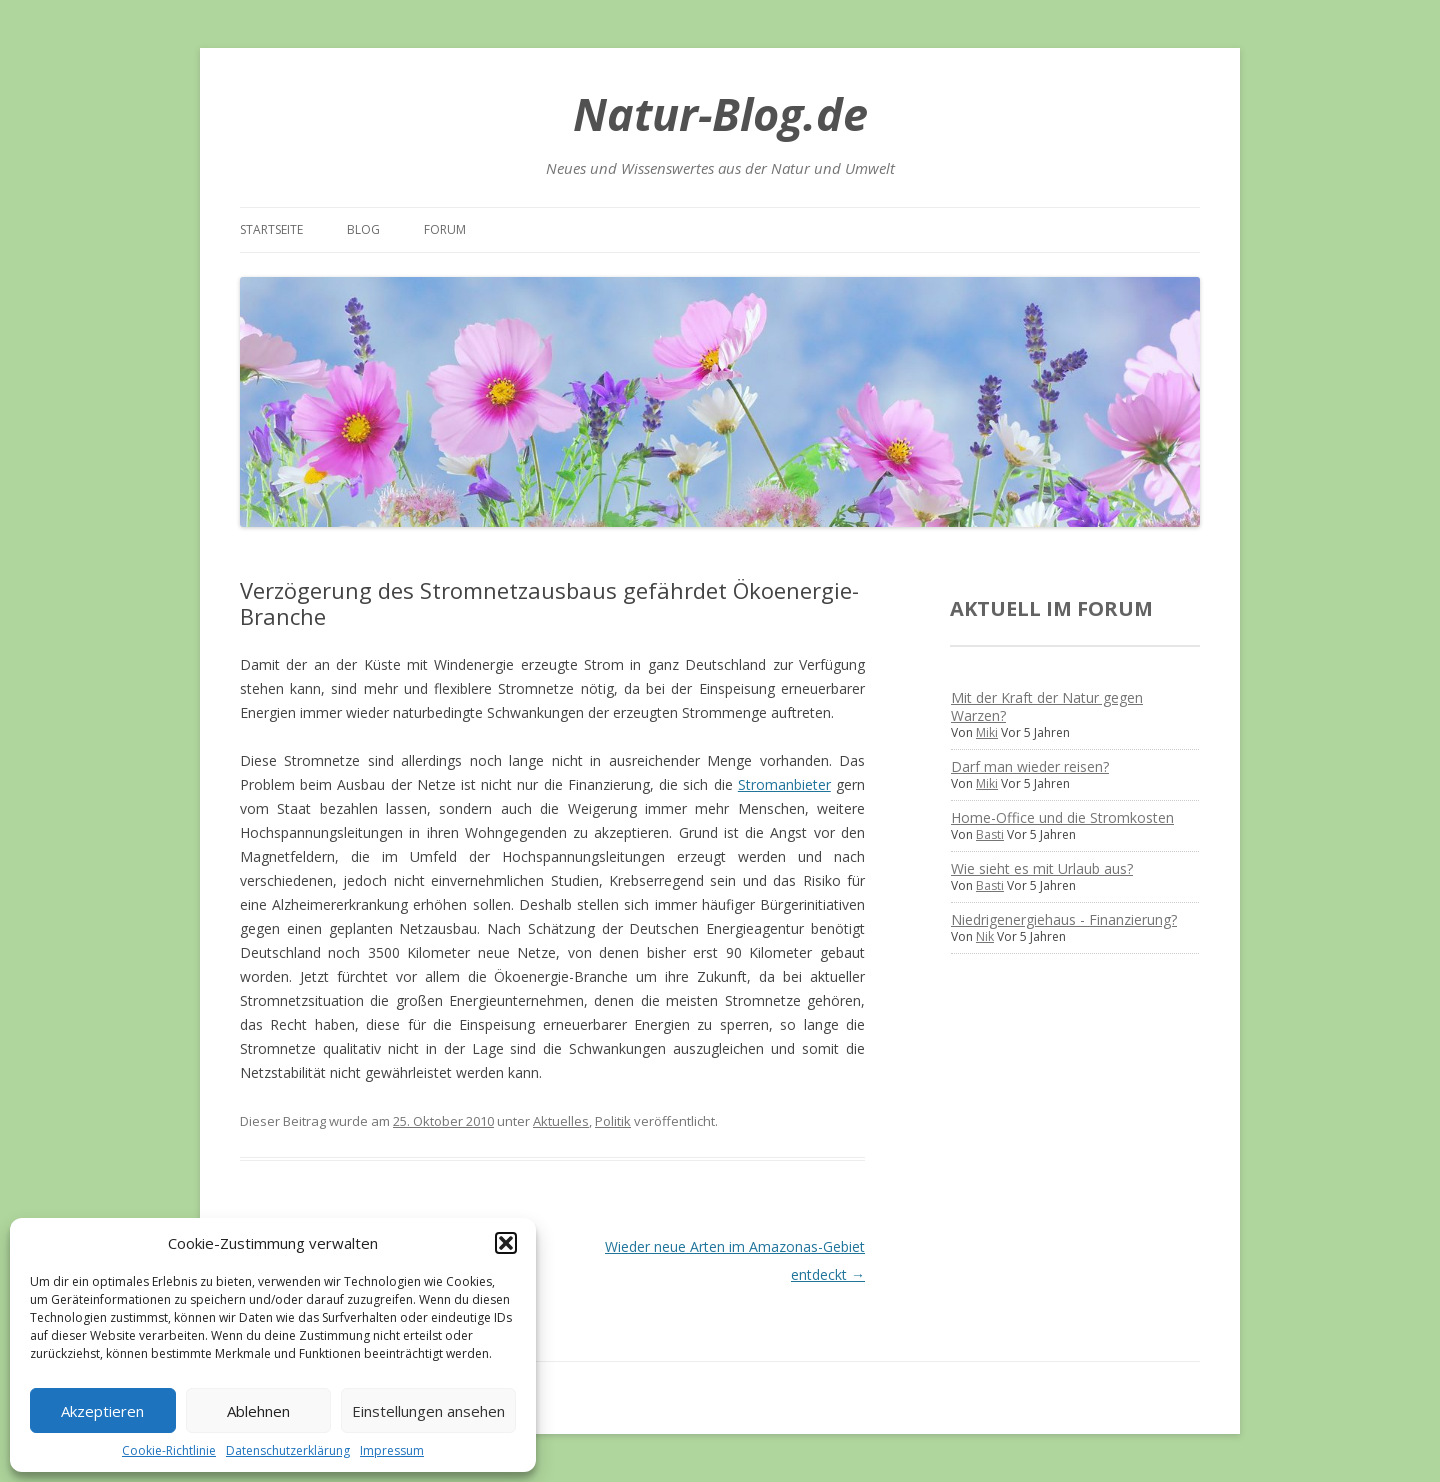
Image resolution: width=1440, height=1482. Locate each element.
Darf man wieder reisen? (1030, 766)
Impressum (392, 1450)
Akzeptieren (102, 1411)
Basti (990, 834)
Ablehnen (258, 1411)
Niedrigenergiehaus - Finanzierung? (1064, 919)
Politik (613, 1121)
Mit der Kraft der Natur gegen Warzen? (1047, 706)
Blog (363, 229)
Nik (985, 936)
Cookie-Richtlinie (169, 1450)
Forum (445, 229)
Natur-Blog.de (720, 113)
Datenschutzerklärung (288, 1450)
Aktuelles (561, 1121)
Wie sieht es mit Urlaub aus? (1042, 868)
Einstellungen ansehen (428, 1411)
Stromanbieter (784, 784)
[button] (506, 1243)
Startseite (271, 229)
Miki (987, 732)
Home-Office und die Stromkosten (1062, 817)
